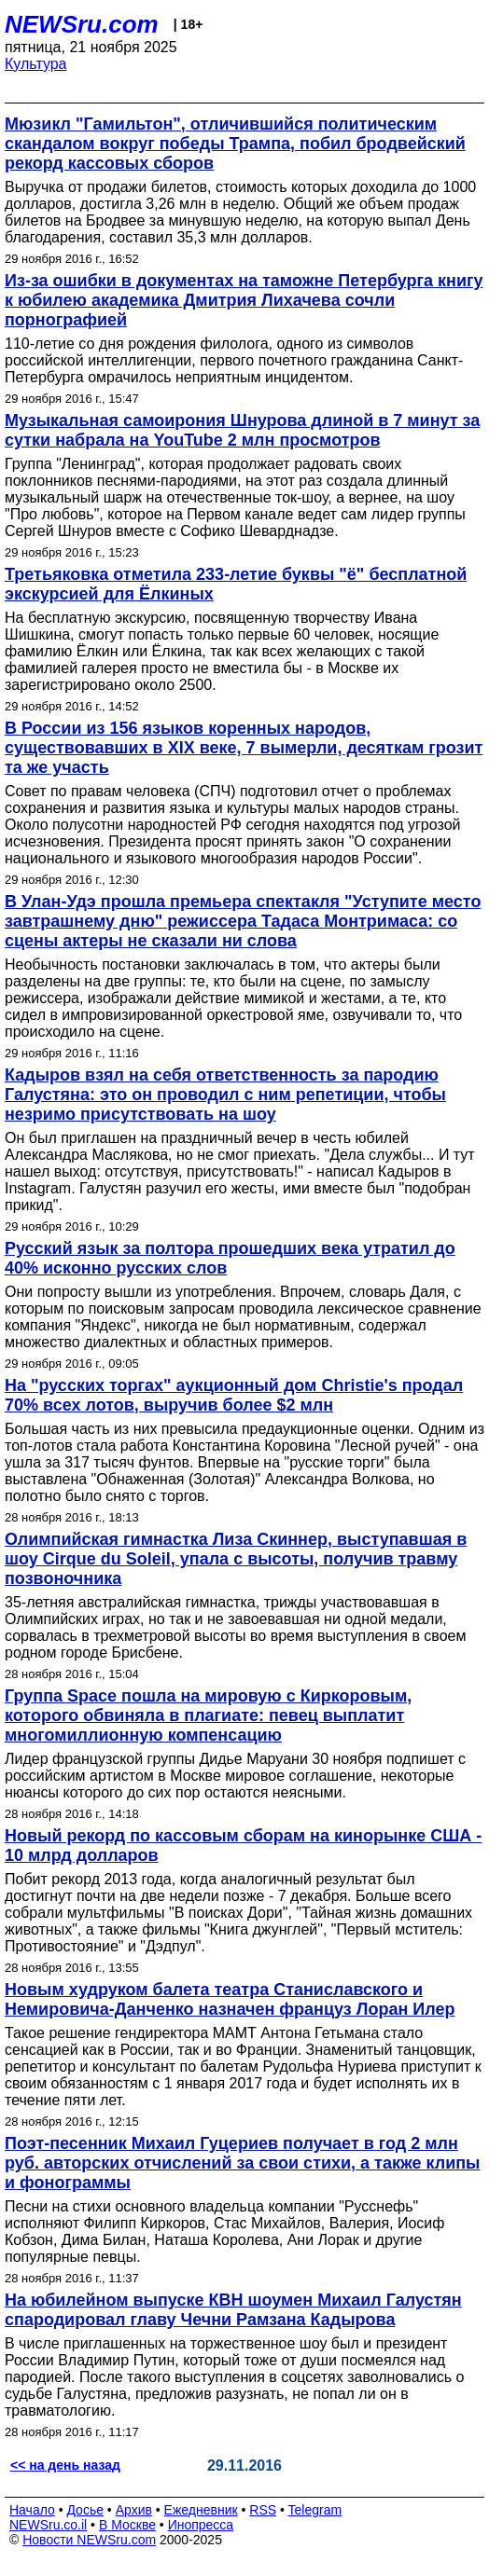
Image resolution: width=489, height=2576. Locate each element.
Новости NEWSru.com (89, 2539)
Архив (134, 2509)
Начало (32, 2509)
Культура (36, 64)
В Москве (127, 2524)
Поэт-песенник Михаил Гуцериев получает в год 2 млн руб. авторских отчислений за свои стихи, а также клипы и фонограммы (242, 2163)
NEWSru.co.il (48, 2524)
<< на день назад (65, 2465)
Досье (85, 2509)
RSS (262, 2509)
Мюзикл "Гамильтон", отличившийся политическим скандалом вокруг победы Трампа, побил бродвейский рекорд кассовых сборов (235, 143)
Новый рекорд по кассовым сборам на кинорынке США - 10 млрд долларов (243, 1845)
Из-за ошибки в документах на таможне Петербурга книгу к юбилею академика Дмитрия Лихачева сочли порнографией (244, 300)
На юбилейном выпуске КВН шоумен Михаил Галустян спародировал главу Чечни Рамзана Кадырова (233, 2310)
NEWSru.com (82, 24)
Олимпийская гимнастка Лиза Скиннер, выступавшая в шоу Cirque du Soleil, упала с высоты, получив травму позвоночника (236, 1559)
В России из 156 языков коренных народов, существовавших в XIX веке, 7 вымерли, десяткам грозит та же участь (243, 748)
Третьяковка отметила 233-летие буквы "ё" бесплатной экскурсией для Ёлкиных (236, 584)
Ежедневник (201, 2509)
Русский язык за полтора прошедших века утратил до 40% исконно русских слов (230, 1258)
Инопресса (201, 2524)
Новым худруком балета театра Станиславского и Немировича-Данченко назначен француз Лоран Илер (229, 1999)
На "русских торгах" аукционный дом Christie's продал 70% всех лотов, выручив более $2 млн (234, 1395)
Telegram (315, 2509)
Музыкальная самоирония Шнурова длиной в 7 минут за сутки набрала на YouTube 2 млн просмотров (242, 430)
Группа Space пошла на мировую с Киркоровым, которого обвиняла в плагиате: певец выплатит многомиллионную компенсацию (208, 1715)
